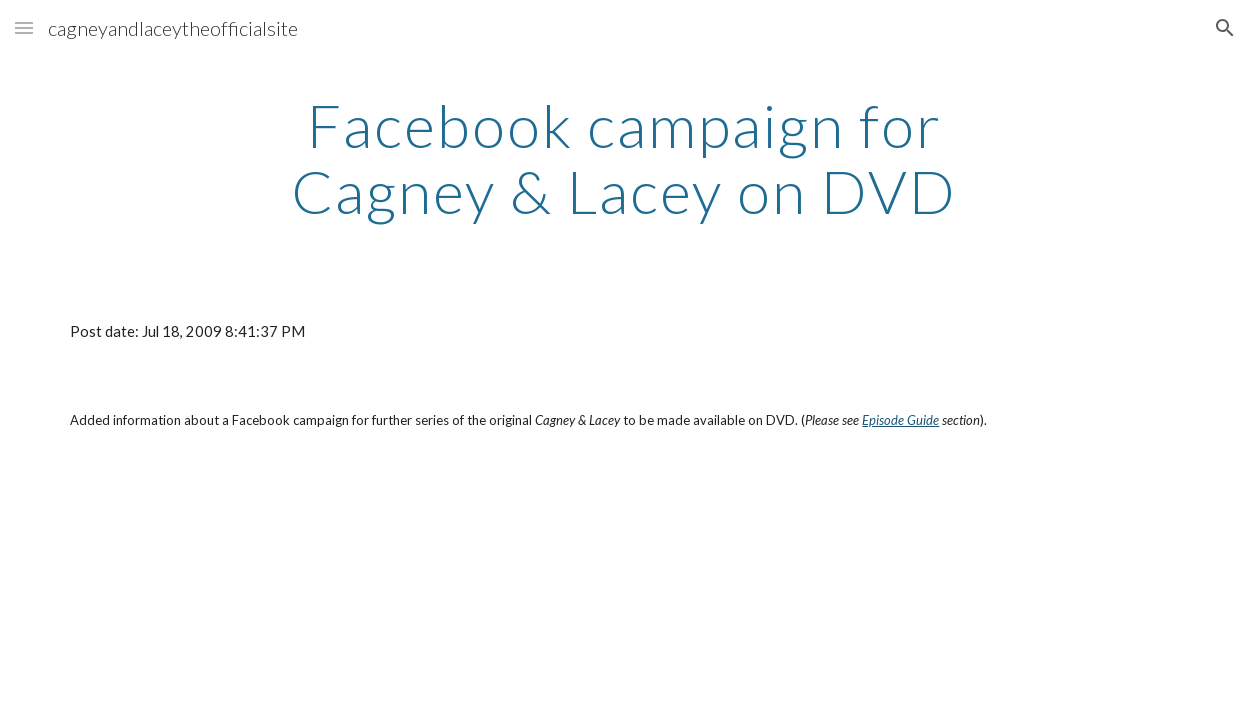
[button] (24, 27)
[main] (625, 158)
